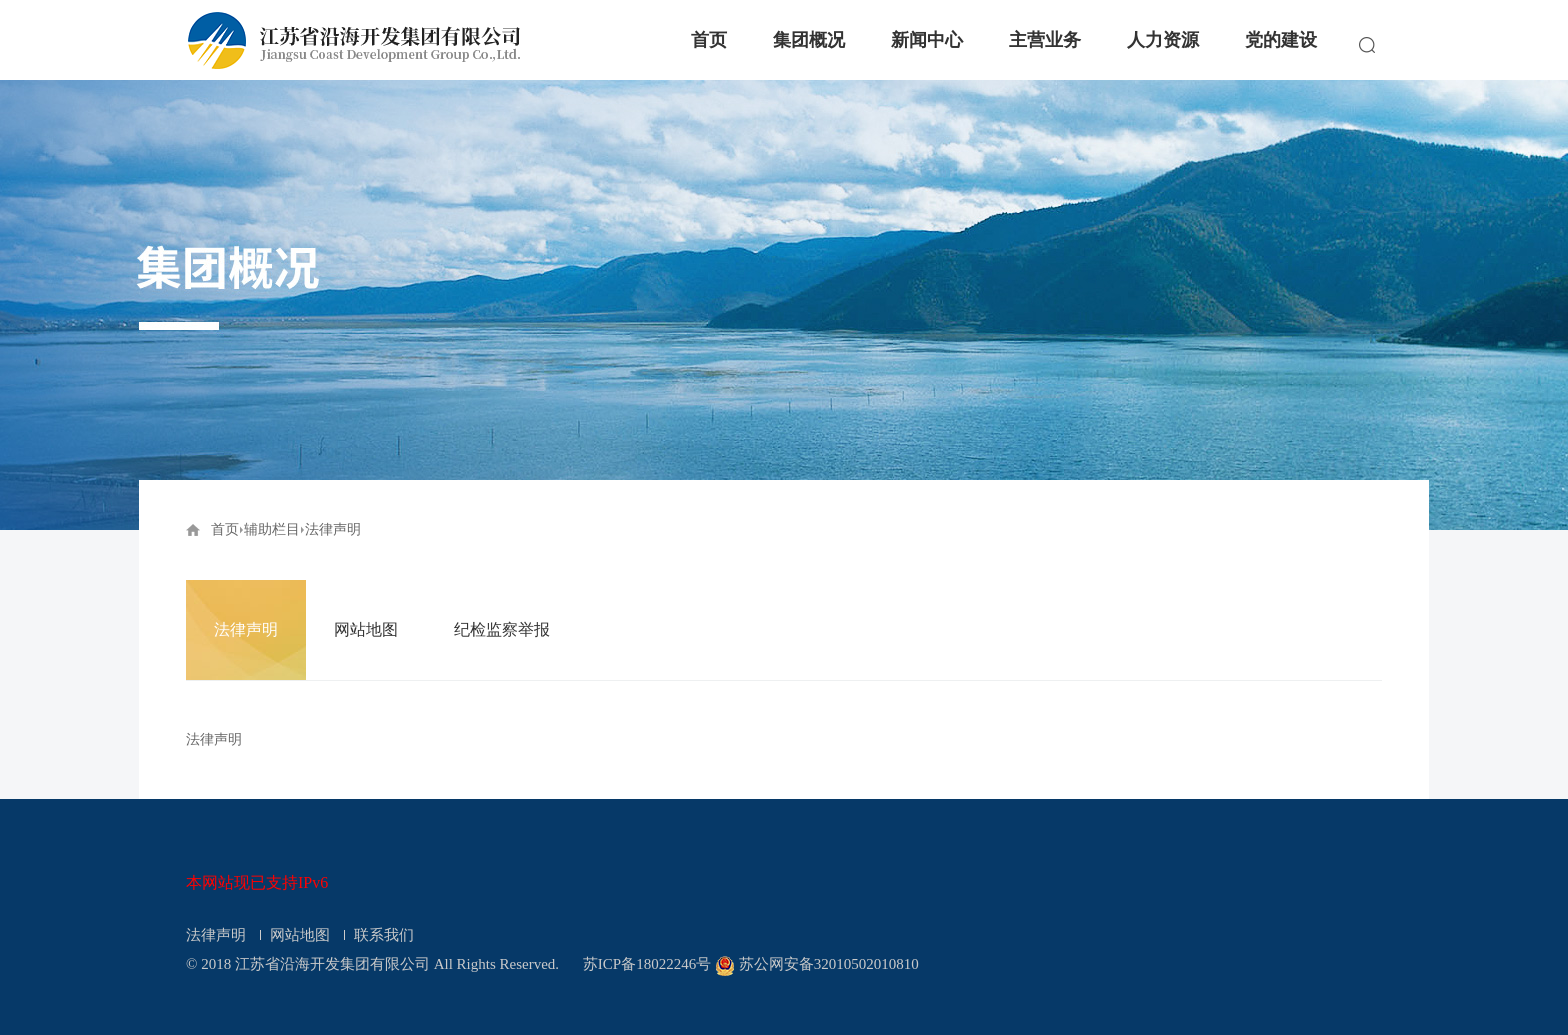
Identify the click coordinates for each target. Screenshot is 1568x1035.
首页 (709, 40)
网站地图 (366, 629)
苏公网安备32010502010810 (829, 964)
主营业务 (1045, 40)
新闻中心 (927, 40)
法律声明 (246, 629)
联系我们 (384, 935)
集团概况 (809, 40)
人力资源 (1163, 40)
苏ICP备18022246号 (647, 964)
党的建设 (1281, 40)
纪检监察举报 (502, 629)
